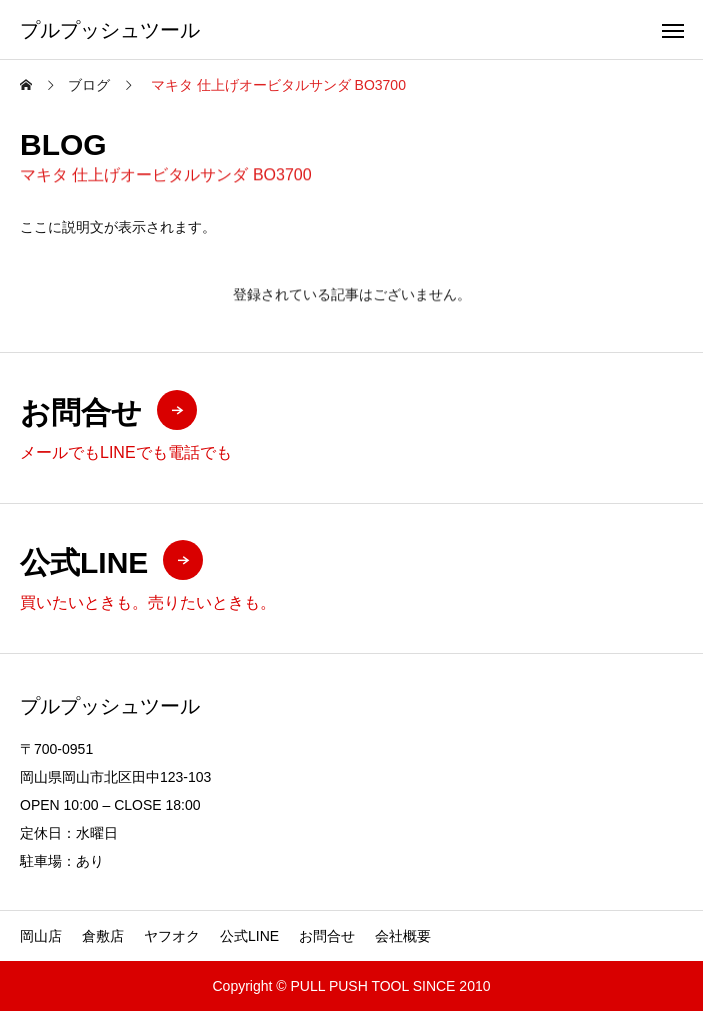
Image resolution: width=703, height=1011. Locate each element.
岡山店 (41, 936)
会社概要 (403, 936)
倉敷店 (103, 936)
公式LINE (249, 936)
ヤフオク (172, 936)
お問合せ (327, 936)
